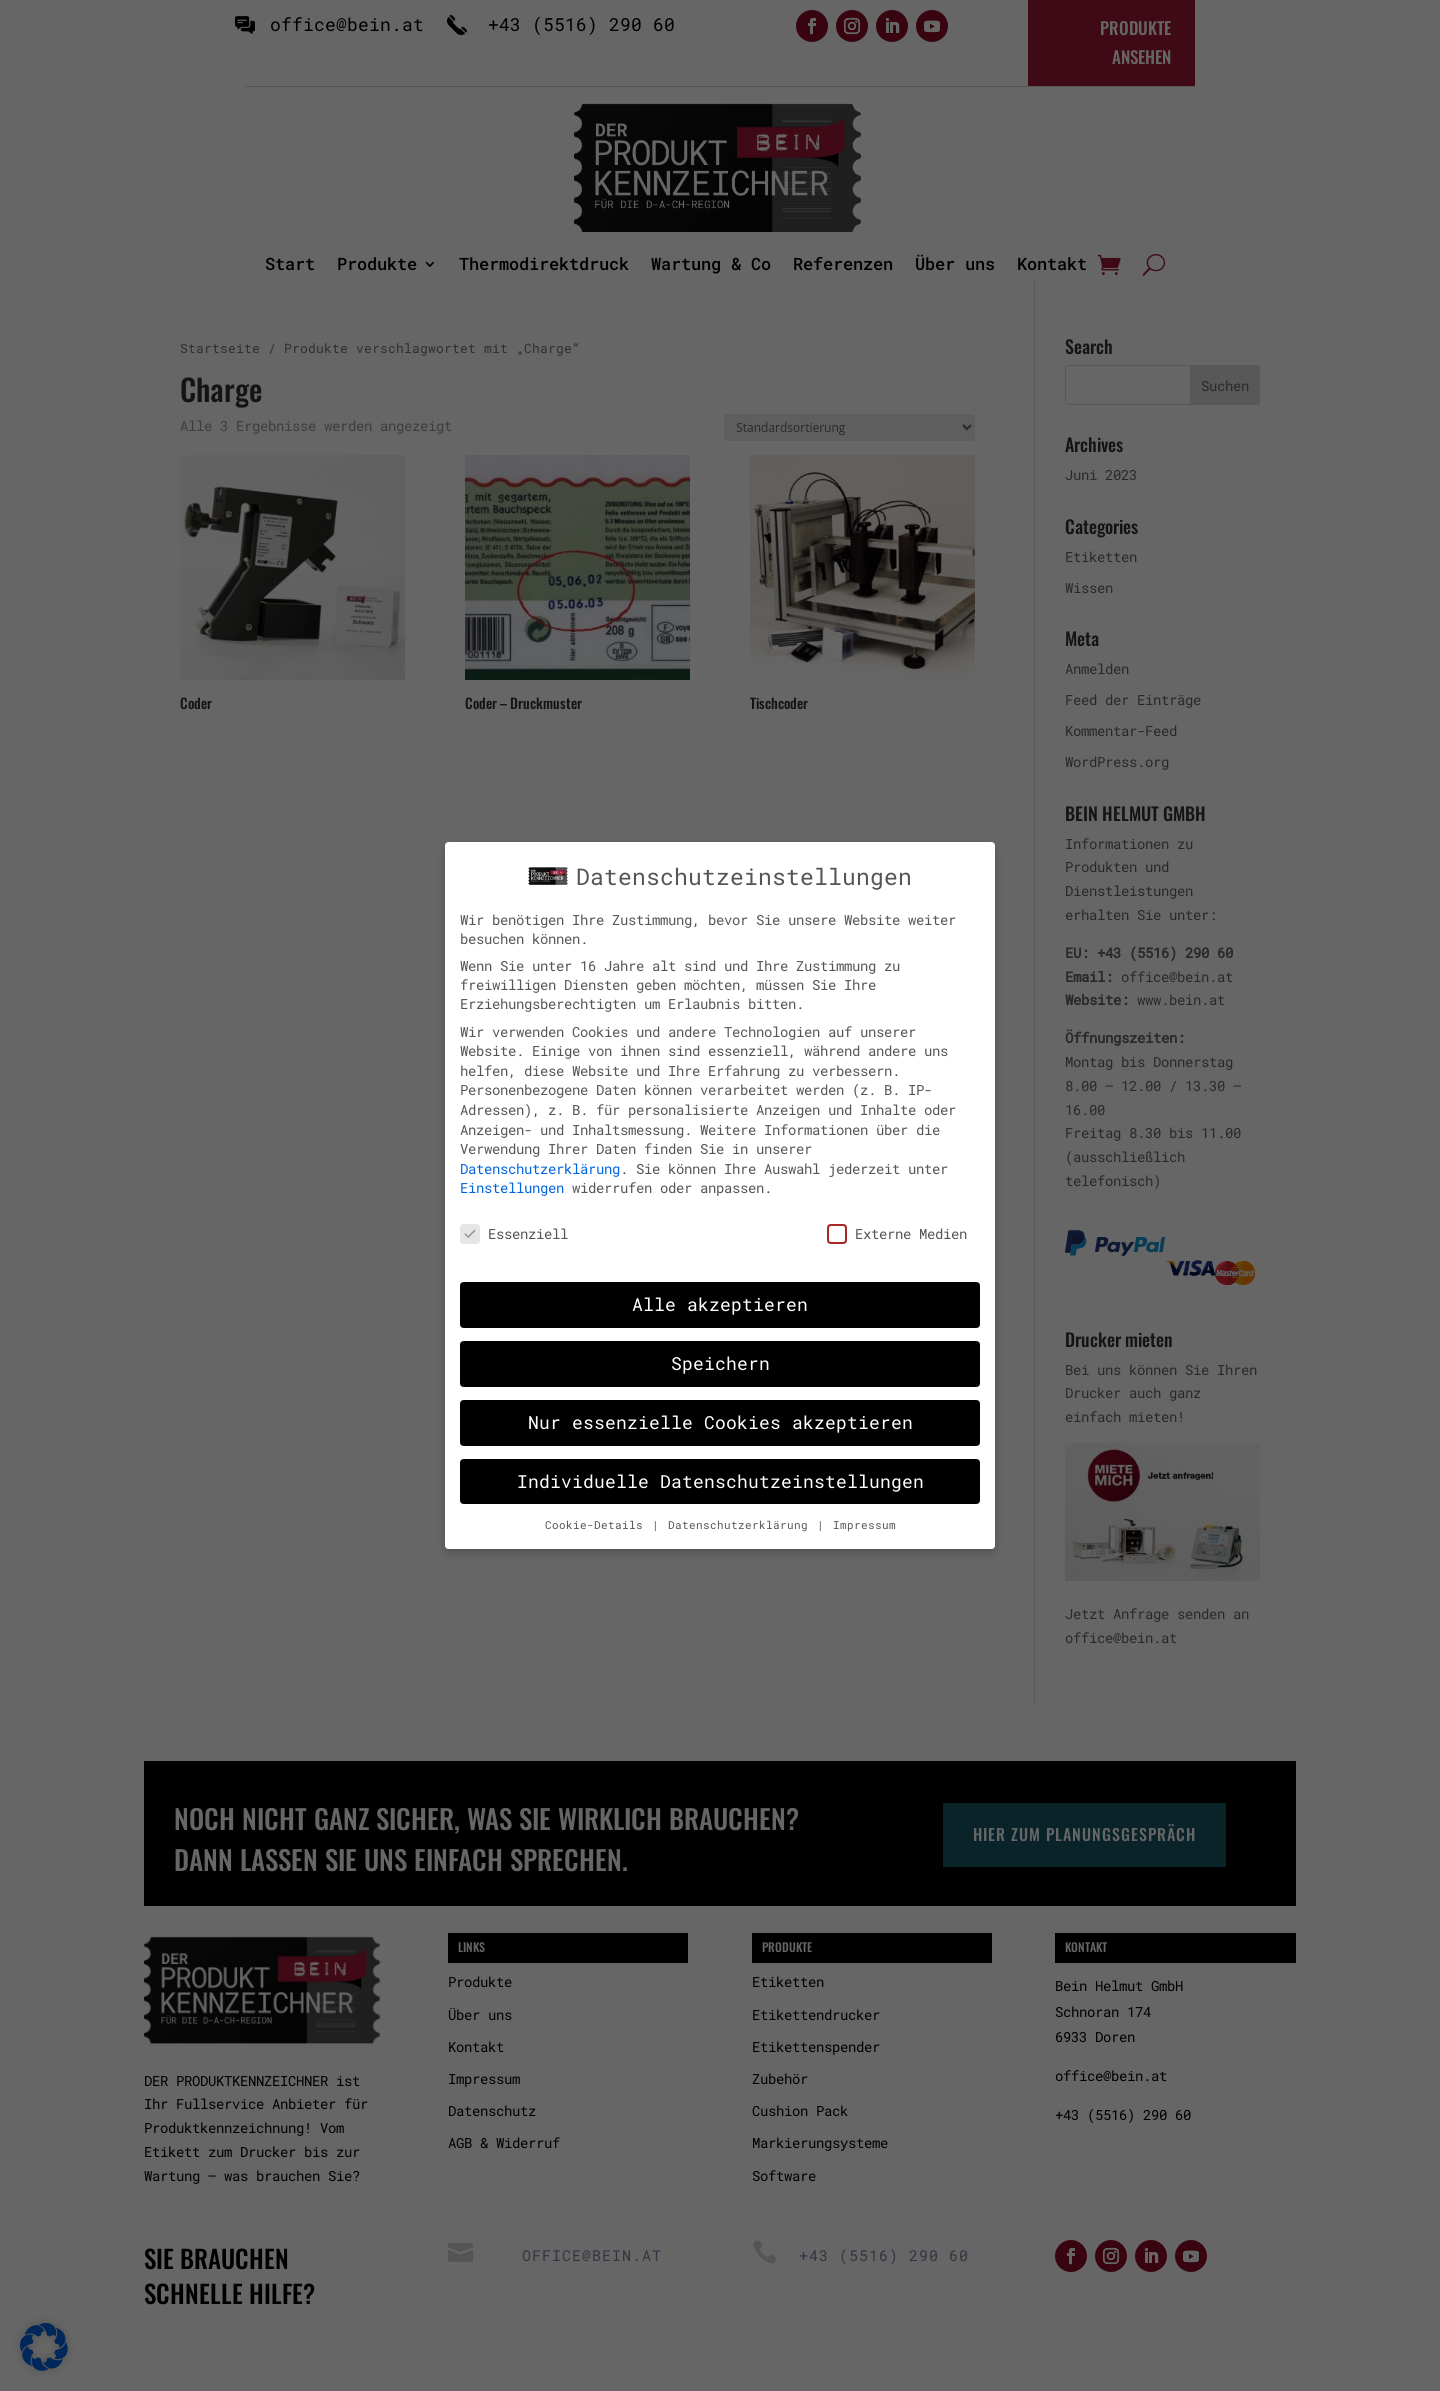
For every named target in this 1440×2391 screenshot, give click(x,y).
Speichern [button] (720, 1346)
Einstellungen (512, 1170)
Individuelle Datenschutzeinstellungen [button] (720, 1463)
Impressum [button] (864, 1507)
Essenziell (514, 1216)
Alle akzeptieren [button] (720, 1287)
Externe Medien (897, 1216)
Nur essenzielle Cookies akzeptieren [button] (720, 1405)
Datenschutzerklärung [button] (741, 1507)
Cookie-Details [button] (597, 1507)
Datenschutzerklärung (540, 1151)
